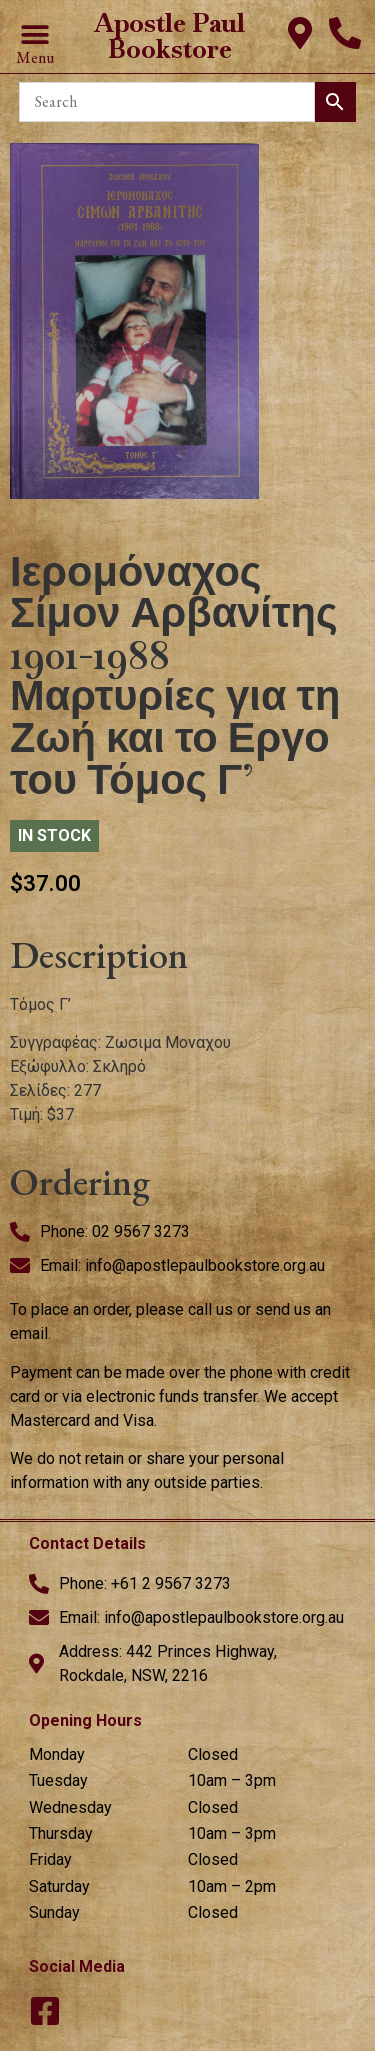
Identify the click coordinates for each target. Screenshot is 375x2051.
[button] (34, 35)
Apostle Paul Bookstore (169, 36)
